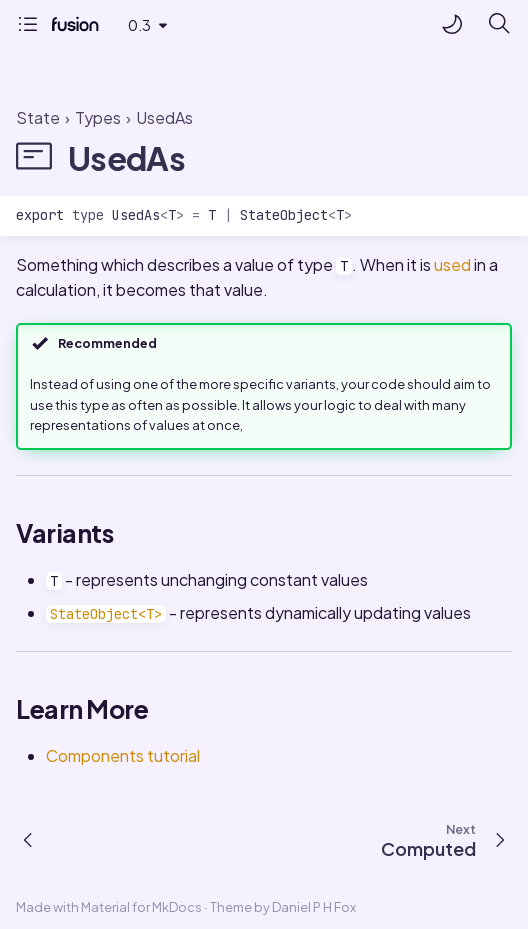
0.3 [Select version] (139, 25)
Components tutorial (123, 755)
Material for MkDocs (142, 907)
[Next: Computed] (451, 839)
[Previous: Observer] (29, 839)
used (452, 264)
